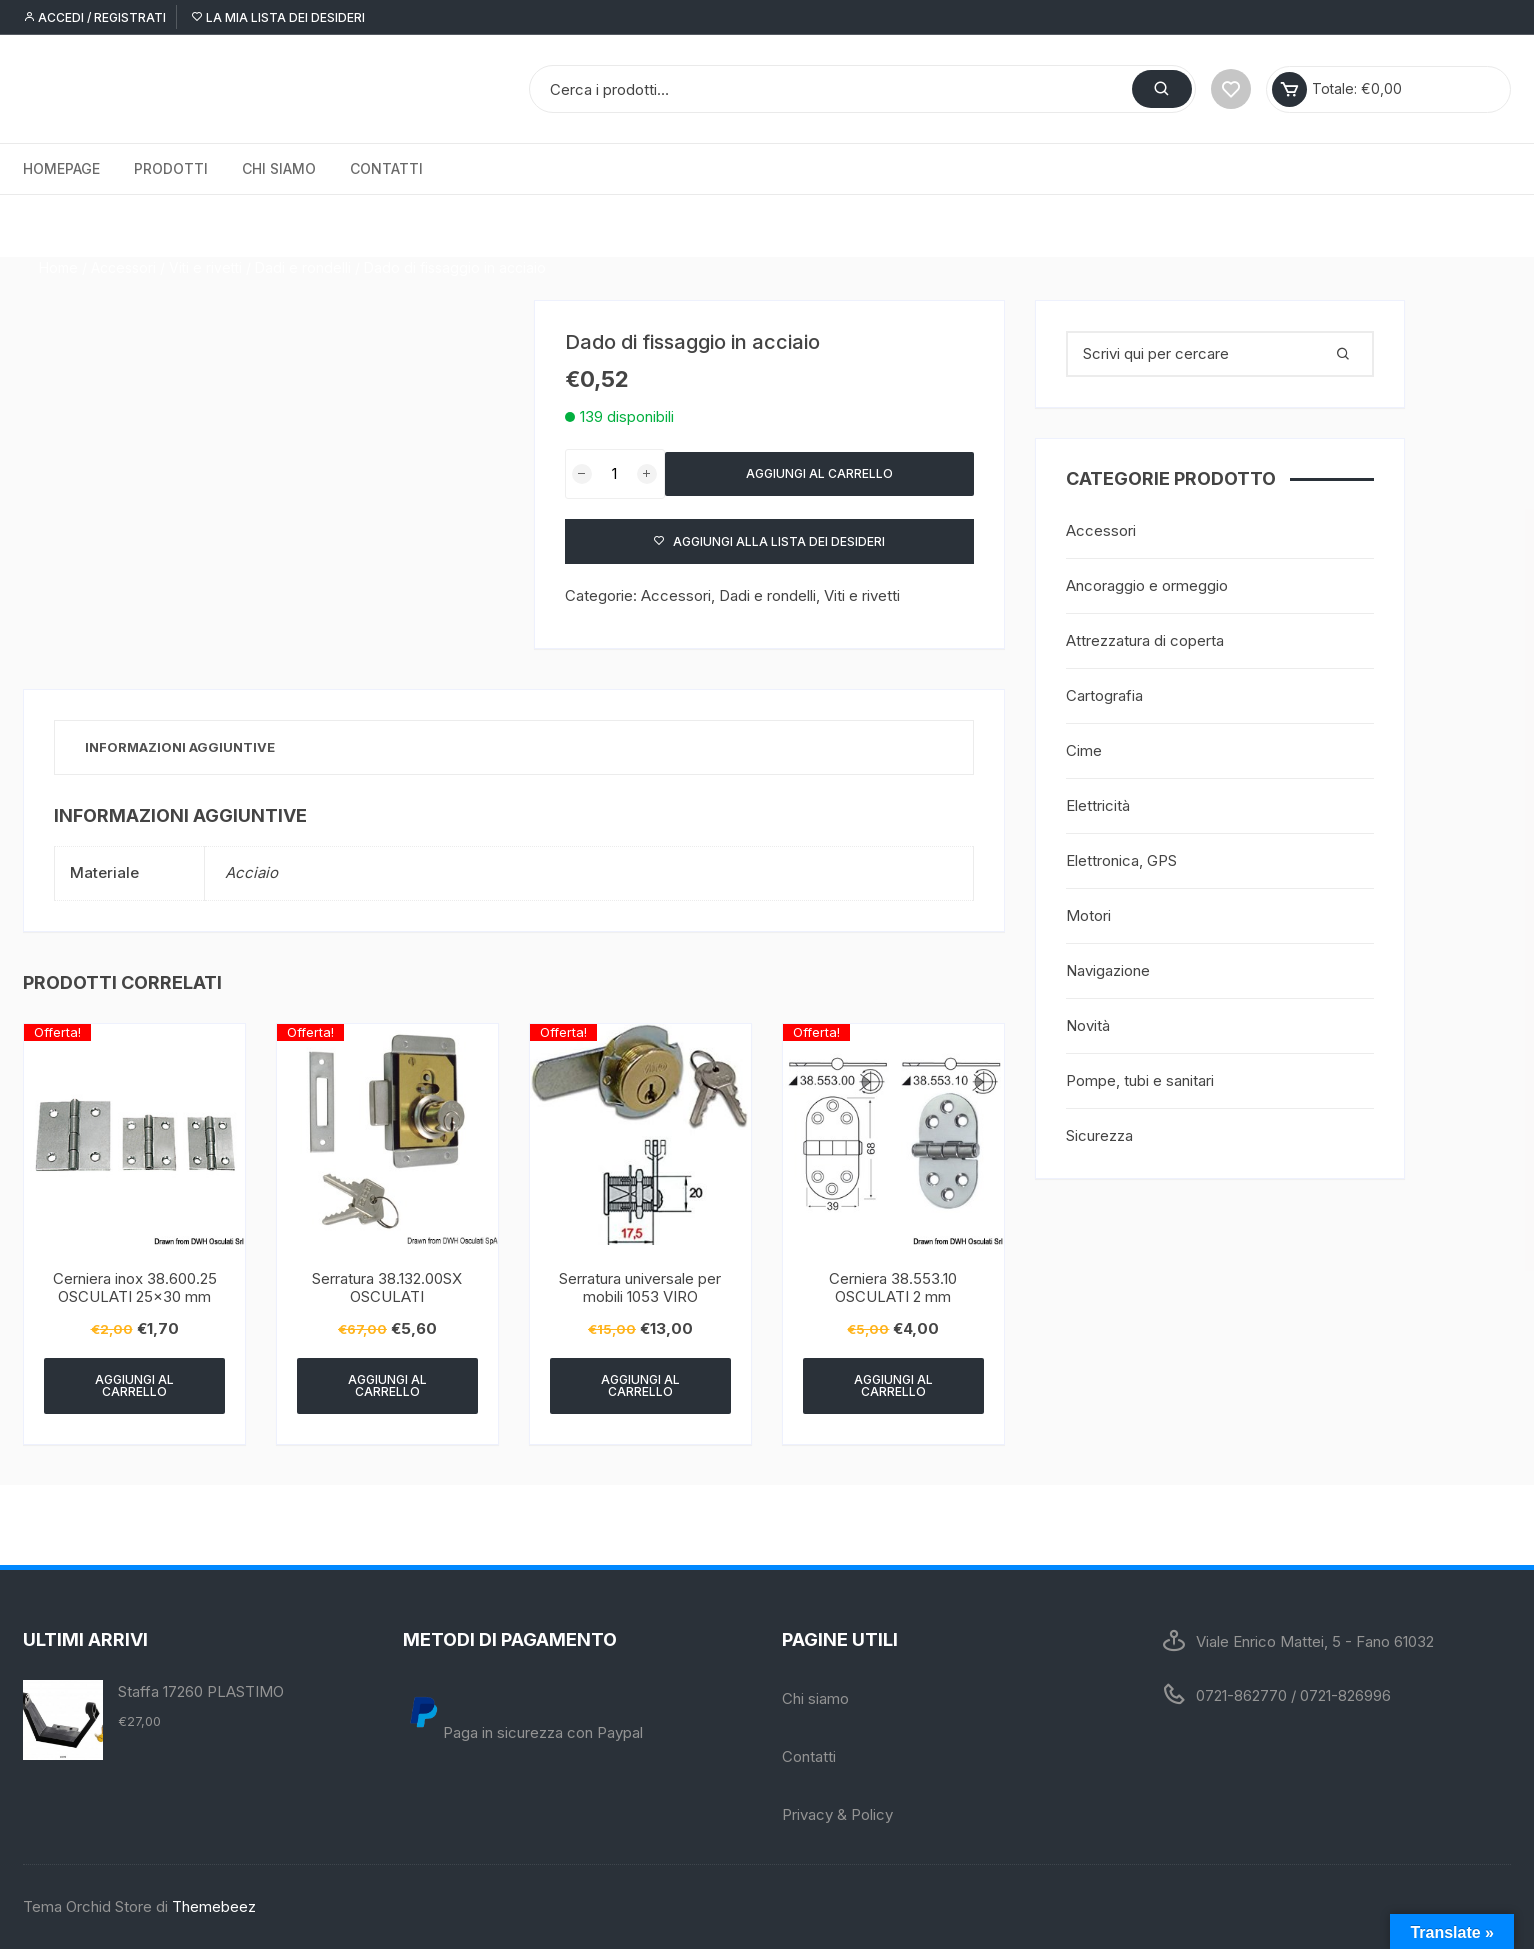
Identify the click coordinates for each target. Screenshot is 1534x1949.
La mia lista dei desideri (278, 17)
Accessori (123, 225)
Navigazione (1108, 970)
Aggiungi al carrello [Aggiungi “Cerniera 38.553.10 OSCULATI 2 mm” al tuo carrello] (893, 1385)
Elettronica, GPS (1121, 860)
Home (58, 225)
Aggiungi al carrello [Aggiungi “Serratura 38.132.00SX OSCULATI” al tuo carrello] (387, 1385)
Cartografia (1104, 695)
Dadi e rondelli (303, 225)
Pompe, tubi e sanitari (1140, 1080)
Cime (1084, 750)
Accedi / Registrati (94, 17)
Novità (1088, 1025)
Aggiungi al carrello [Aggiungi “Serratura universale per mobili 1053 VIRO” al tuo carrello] (640, 1385)
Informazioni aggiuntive (180, 747)
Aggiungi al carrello (819, 473)
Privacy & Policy (837, 1814)
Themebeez (214, 1906)
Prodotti (171, 168)
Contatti (386, 168)
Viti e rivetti (205, 225)
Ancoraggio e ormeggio (1147, 585)
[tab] (180, 747)
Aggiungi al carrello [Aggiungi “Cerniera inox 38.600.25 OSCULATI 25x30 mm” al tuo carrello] (134, 1385)
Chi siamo (279, 168)
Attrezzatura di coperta (1145, 640)
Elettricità (1098, 805)
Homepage (61, 168)
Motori (1088, 915)
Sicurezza (1099, 1135)
